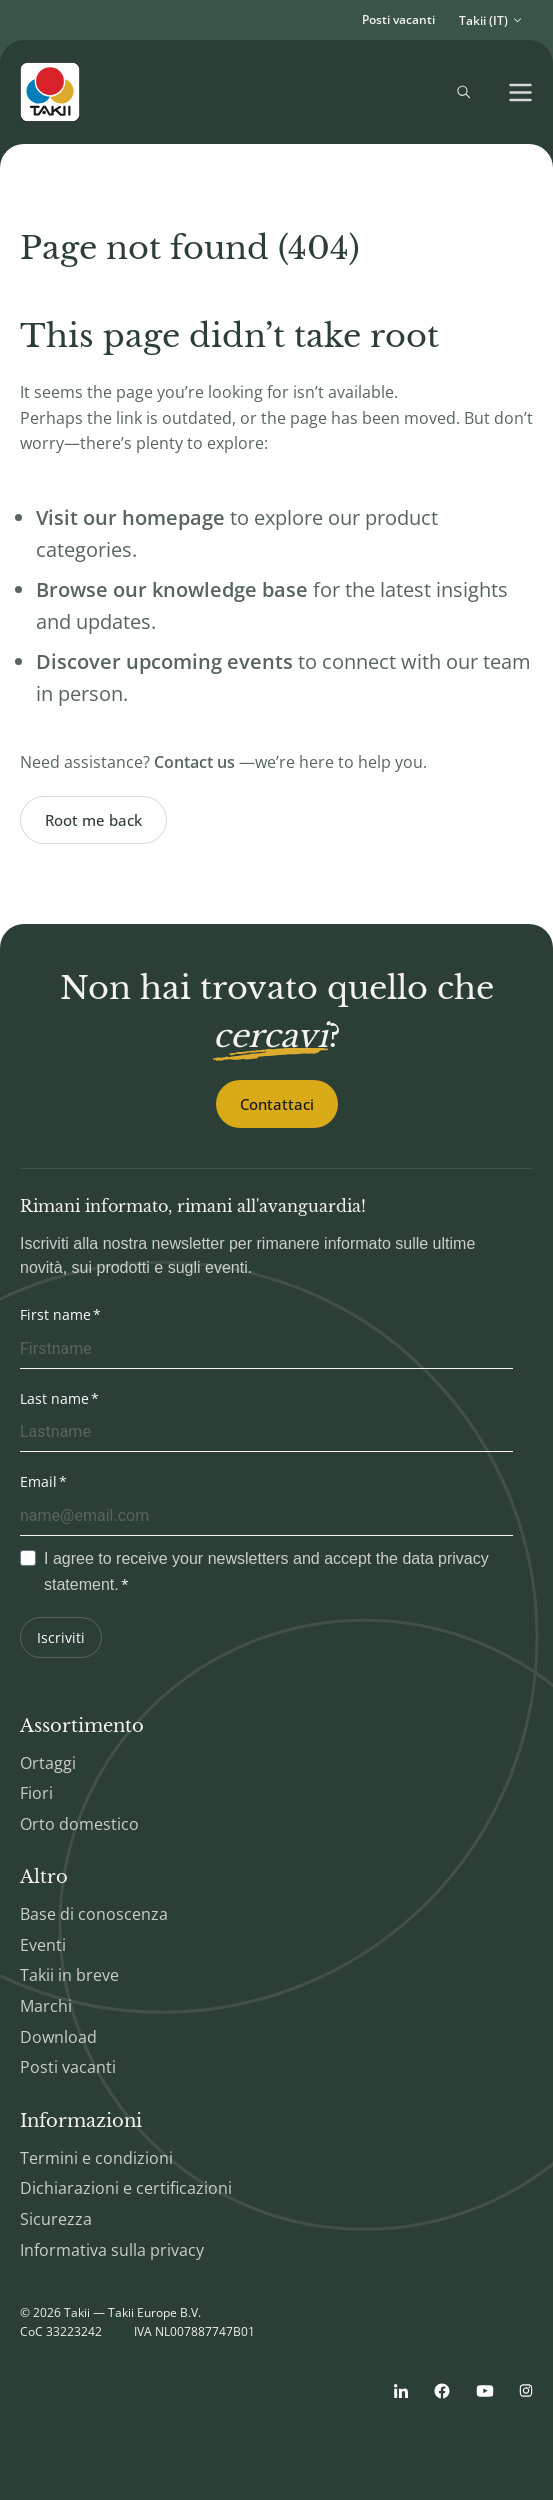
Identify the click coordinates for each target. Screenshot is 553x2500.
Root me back (93, 820)
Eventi (43, 1945)
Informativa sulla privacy (112, 2250)
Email (38, 1481)
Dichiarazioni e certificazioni (126, 2188)
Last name (54, 1398)
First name (55, 1314)
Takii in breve (69, 1975)
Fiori (36, 1793)
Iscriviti (61, 1637)
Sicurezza (56, 2219)
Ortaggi (48, 1763)
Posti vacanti (398, 19)
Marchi (46, 2006)
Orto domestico (79, 1824)
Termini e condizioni (96, 2158)
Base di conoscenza (94, 1914)
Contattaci (277, 1104)
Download (58, 2037)
